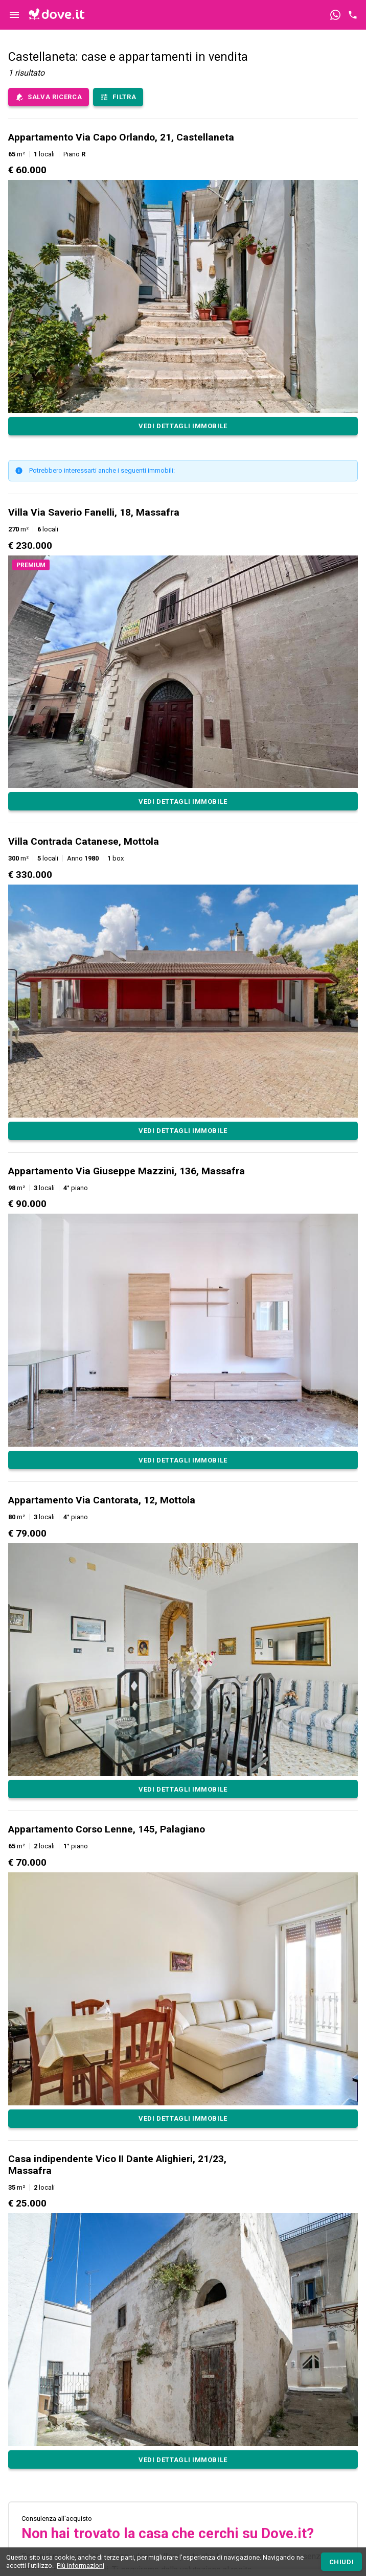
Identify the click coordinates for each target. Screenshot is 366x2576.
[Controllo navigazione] (14, 15)
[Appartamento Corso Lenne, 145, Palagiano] (183, 2118)
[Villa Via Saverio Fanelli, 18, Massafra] (183, 801)
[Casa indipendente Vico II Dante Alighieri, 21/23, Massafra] (183, 2459)
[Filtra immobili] (118, 97)
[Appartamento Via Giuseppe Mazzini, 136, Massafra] (183, 1460)
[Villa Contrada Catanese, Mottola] (183, 1131)
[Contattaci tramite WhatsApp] (335, 15)
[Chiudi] (341, 2561)
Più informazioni (80, 2565)
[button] (183, 283)
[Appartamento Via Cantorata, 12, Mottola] (183, 1789)
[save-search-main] (48, 97)
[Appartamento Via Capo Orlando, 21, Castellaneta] (183, 426)
